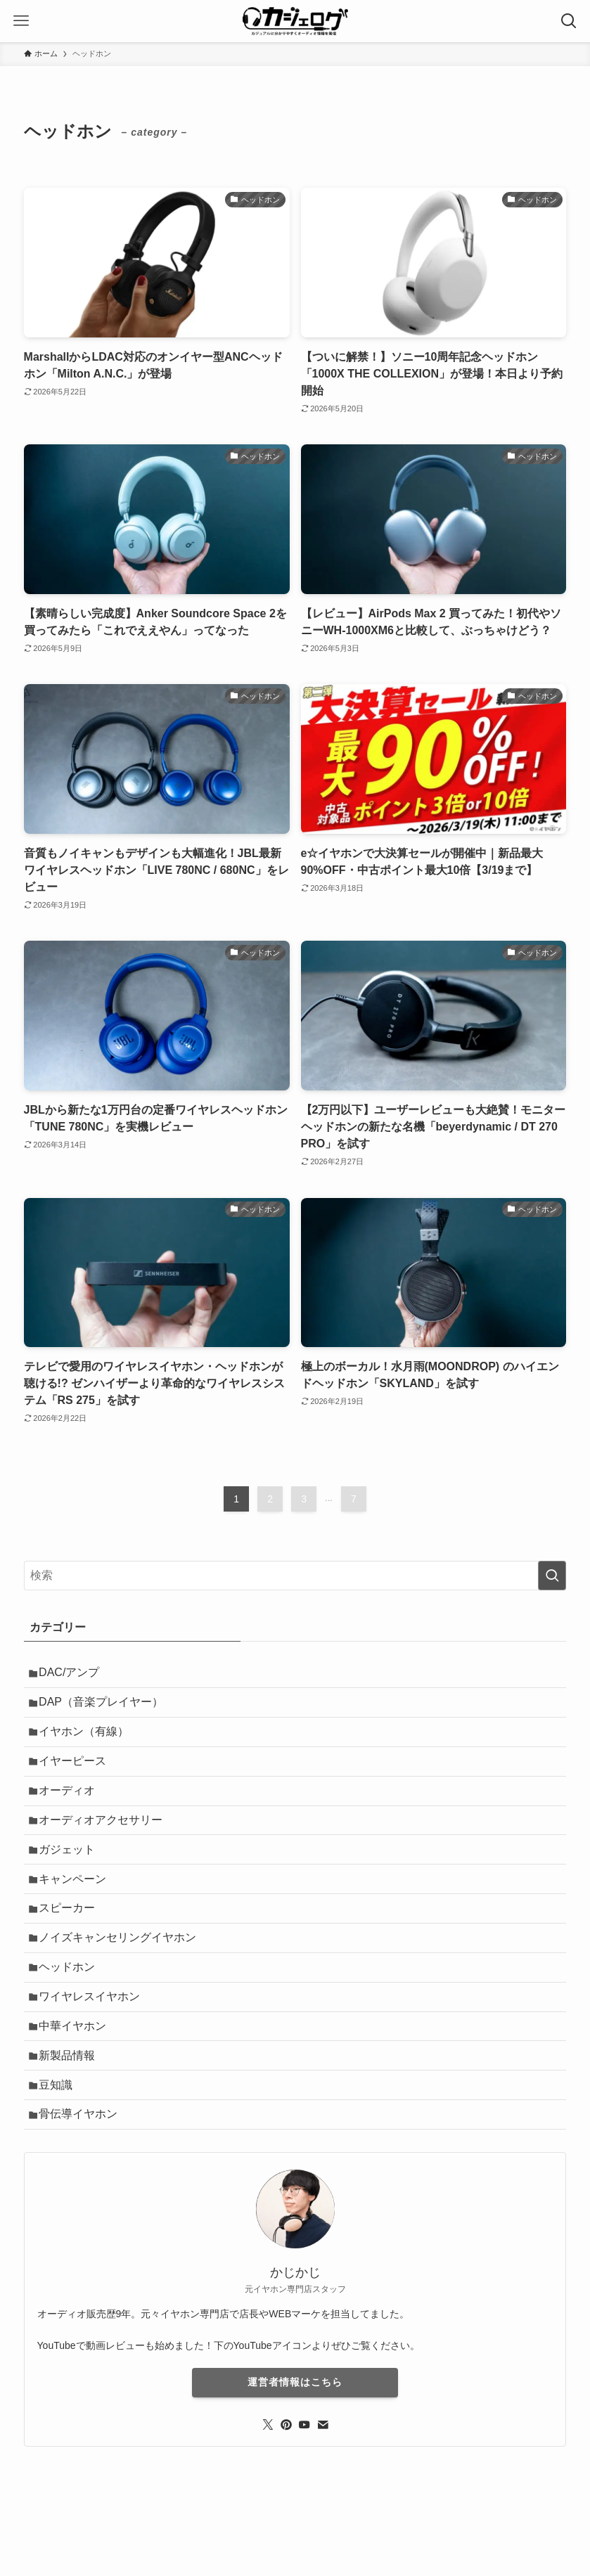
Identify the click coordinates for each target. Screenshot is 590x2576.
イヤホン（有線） (89, 1741)
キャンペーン (77, 1908)
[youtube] (304, 2487)
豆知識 (60, 2141)
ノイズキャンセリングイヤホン (122, 1975)
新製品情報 (72, 2107)
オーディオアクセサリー (105, 1841)
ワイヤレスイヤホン (94, 2041)
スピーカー (72, 1941)
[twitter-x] (268, 2487)
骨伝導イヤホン (83, 2174)
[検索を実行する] (552, 1575)
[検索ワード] (295, 1575)
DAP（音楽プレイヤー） (106, 1708)
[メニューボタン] (21, 21)
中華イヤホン (77, 2074)
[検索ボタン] (569, 21)
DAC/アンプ (74, 1674)
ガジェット (72, 1875)
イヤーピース (77, 1774)
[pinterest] (286, 2487)
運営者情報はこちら (295, 2444)
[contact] (323, 2487)
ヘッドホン (72, 2008)
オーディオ (72, 1808)
